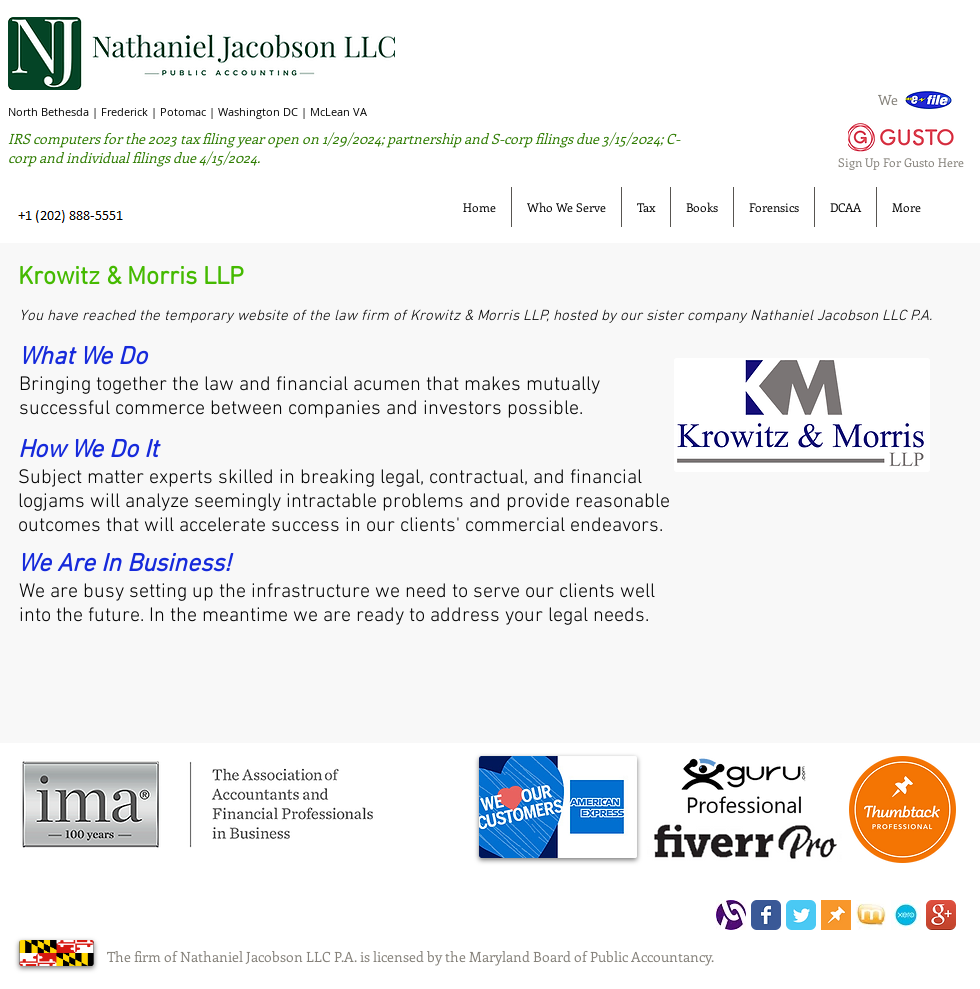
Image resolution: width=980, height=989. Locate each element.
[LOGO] (731, 915)
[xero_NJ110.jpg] (906, 915)
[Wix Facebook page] (766, 915)
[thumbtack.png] (836, 915)
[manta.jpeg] (871, 915)
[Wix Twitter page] (801, 915)
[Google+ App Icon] (941, 915)
